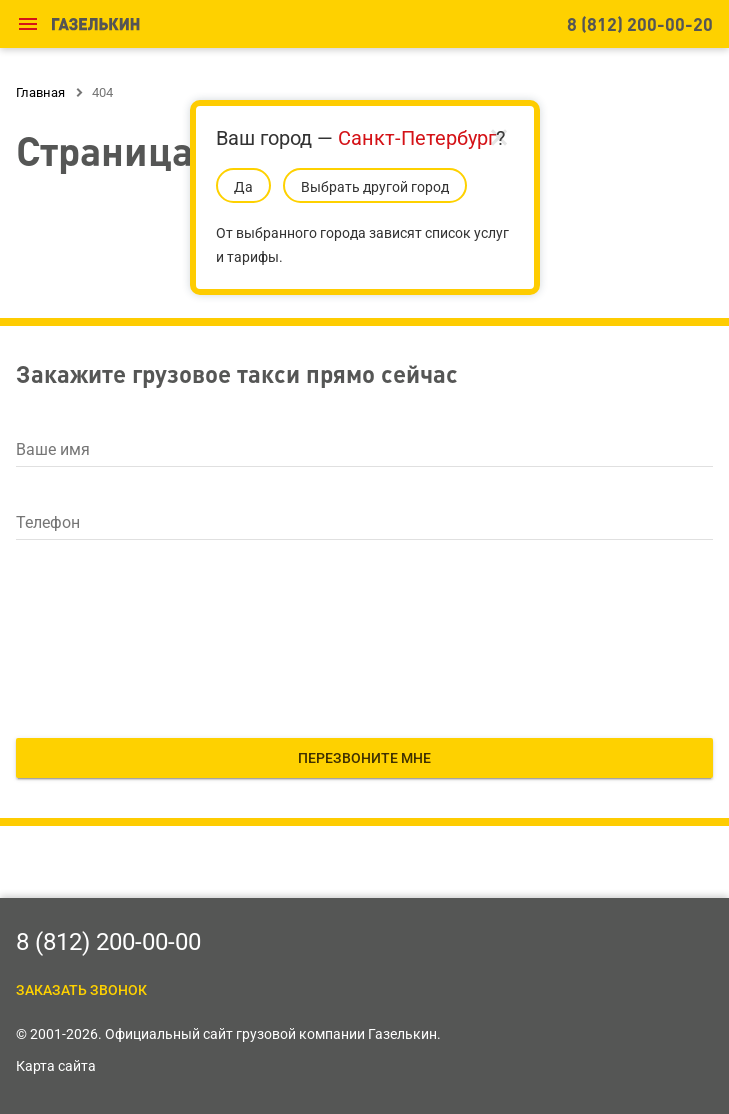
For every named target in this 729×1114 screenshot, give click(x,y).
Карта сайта (56, 1066)
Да (243, 187)
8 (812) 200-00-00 (108, 942)
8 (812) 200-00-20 (640, 23)
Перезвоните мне (364, 758)
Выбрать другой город (375, 187)
